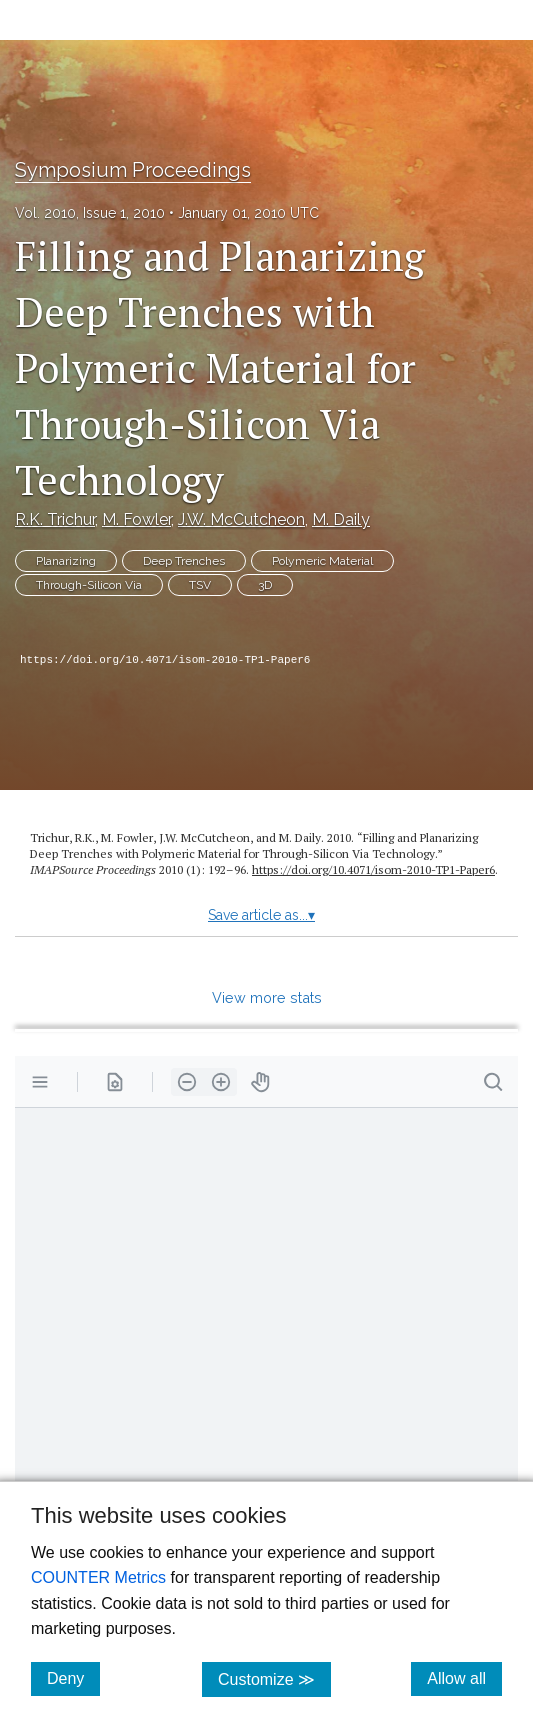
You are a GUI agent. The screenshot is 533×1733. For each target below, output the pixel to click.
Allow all (464, 1678)
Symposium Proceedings (133, 170)
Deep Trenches (184, 561)
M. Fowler (136, 519)
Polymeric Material (322, 561)
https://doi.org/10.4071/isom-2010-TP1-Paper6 (165, 660)
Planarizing (66, 561)
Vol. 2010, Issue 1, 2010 (90, 213)
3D (265, 585)
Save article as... (261, 915)
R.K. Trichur (55, 519)
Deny (73, 1678)
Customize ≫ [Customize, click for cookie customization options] (274, 1678)
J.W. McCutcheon (241, 519)
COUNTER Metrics (98, 1577)
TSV (200, 585)
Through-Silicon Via (89, 585)
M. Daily (341, 519)
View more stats (267, 997)
